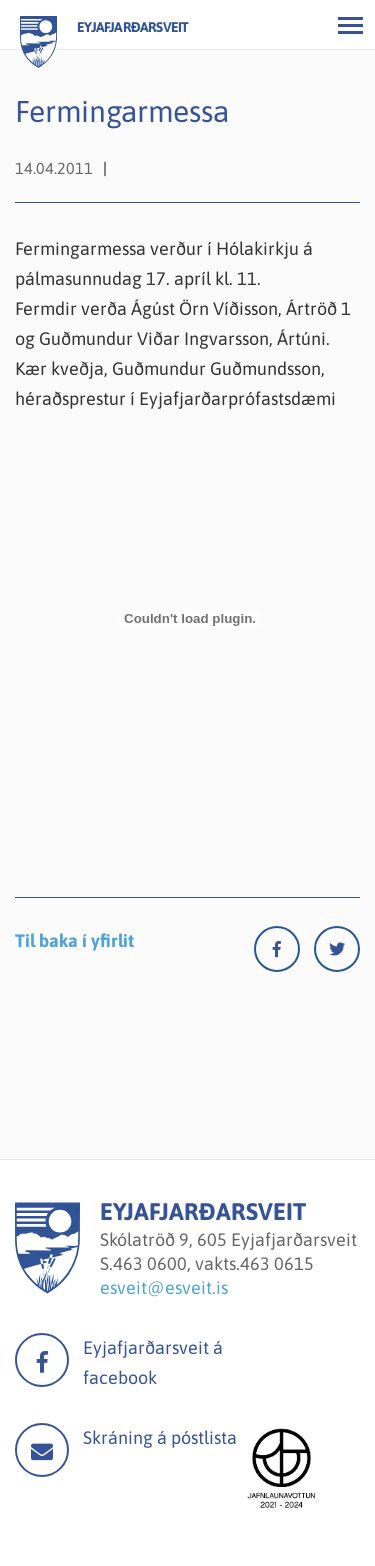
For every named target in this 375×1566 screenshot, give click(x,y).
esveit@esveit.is (164, 1287)
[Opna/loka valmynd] (350, 25)
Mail (42, 1450)
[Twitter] (337, 953)
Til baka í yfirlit (74, 940)
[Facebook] (284, 953)
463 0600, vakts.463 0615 (213, 1263)
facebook (42, 1360)
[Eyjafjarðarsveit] (47, 1287)
